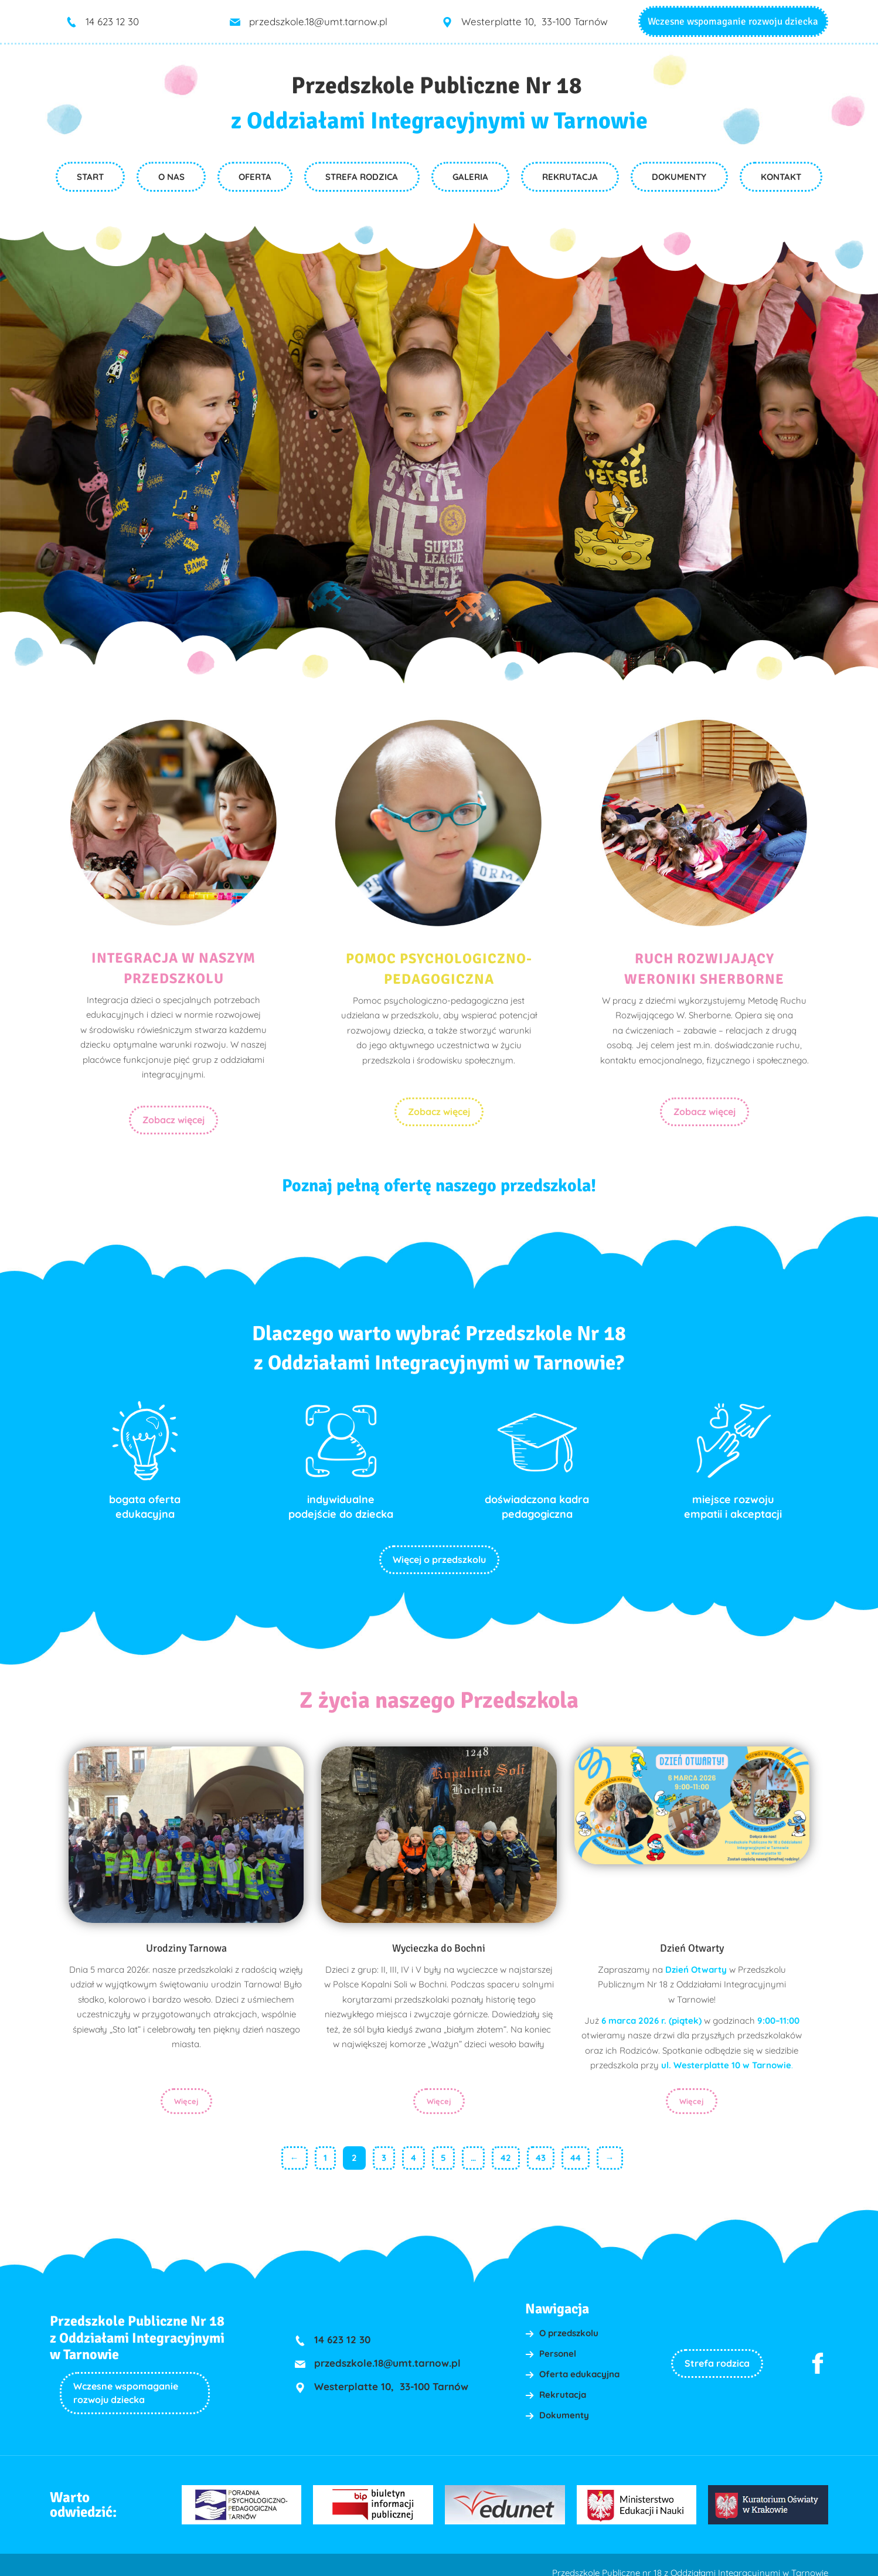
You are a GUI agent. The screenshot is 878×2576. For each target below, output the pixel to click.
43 (541, 2148)
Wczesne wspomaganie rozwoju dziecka (733, 21)
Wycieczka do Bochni (438, 1938)
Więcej (186, 2091)
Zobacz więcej (173, 1120)
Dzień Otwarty (692, 1938)
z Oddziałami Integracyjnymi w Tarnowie (439, 120)
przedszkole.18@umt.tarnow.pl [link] (318, 21)
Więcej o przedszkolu (439, 1549)
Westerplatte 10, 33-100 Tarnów (534, 21)
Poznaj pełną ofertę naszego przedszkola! (439, 1176)
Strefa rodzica (717, 2354)
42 (506, 2148)
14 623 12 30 (112, 21)
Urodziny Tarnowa (186, 1938)
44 (575, 2148)
